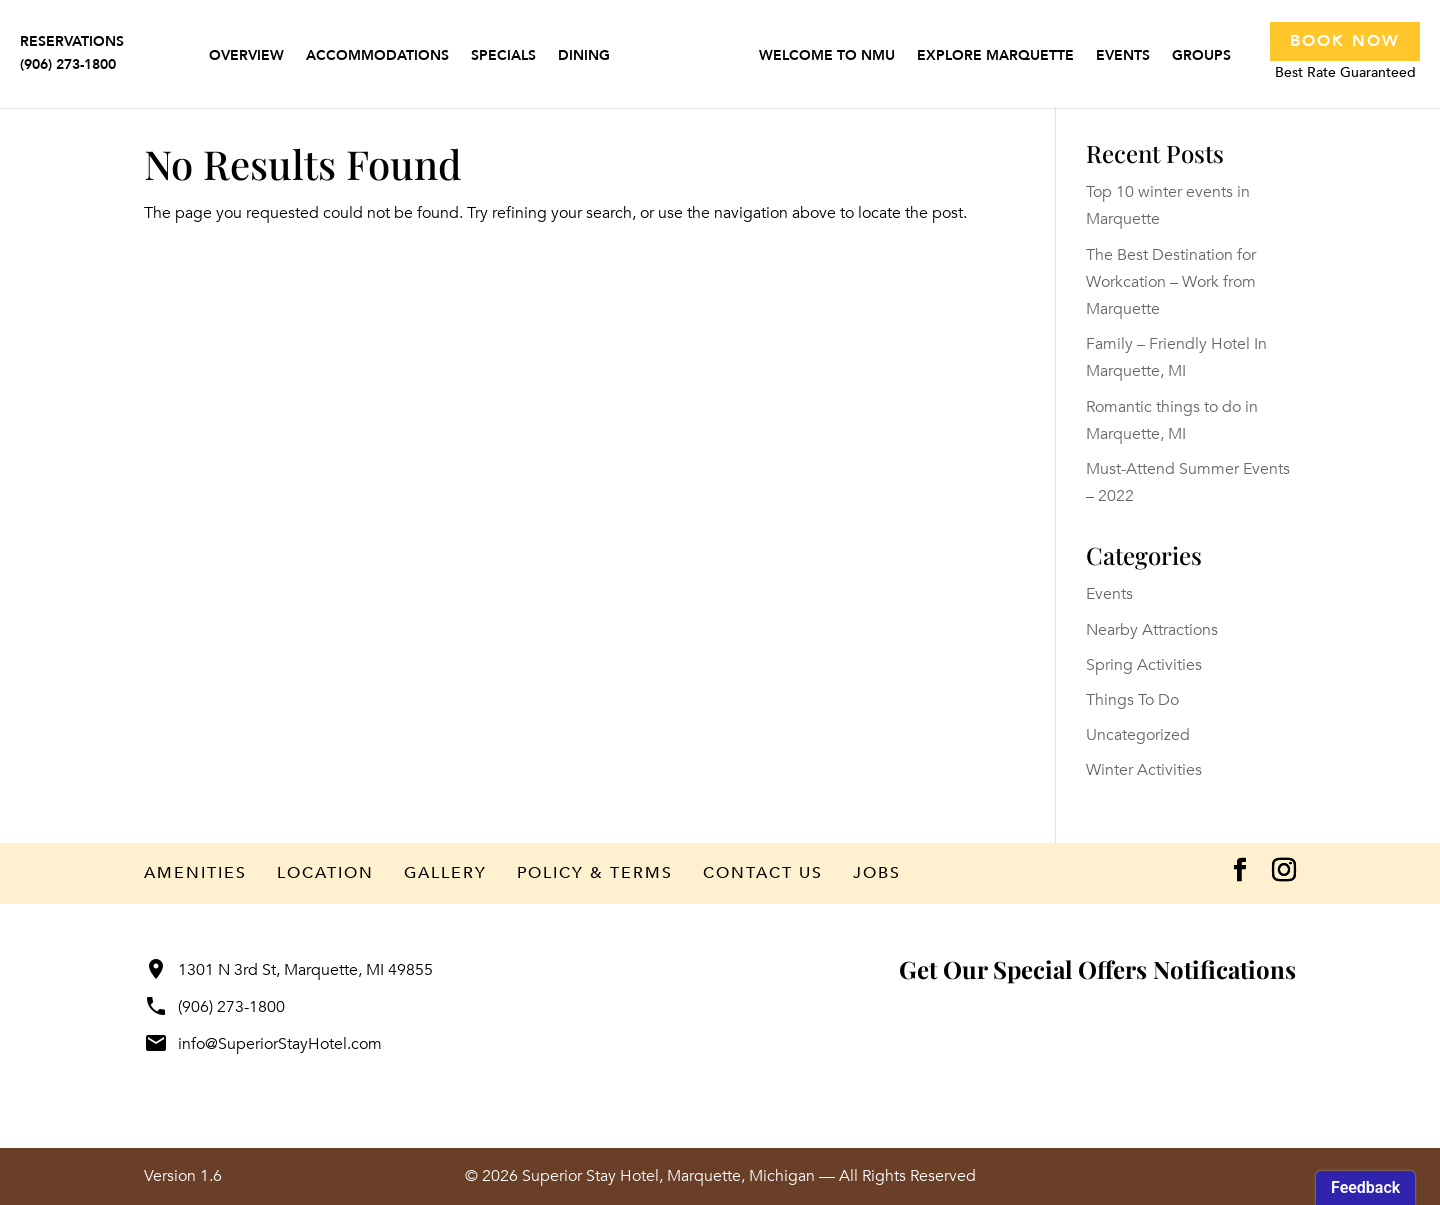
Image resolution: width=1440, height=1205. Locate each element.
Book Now (1345, 41)
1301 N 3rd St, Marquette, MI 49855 (288, 970)
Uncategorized (1138, 735)
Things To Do (1132, 700)
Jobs (877, 873)
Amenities (195, 873)
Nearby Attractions (1152, 630)
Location (325, 873)
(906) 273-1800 (214, 1007)
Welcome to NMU (827, 57)
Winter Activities (1144, 770)
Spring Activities (1144, 665)
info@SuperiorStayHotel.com (263, 1044)
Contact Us (763, 873)
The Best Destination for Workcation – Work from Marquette (1171, 282)
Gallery (445, 873)
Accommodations (377, 57)
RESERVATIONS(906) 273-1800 (72, 53)
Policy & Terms (595, 873)
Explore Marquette (995, 57)
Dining (584, 57)
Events (1123, 57)
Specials (503, 57)
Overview (246, 57)
